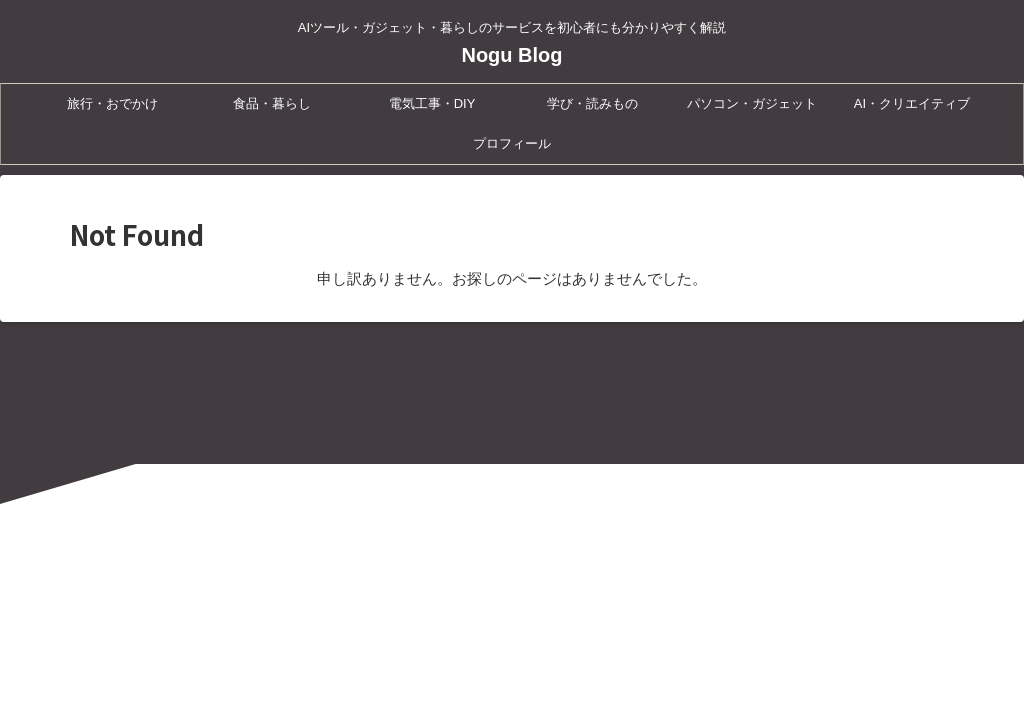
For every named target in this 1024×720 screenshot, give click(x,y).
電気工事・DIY (432, 103)
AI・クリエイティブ (912, 103)
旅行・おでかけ (112, 103)
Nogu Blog (511, 55)
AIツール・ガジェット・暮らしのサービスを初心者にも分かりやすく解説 (511, 626)
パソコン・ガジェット (752, 103)
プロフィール (512, 143)
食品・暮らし (272, 103)
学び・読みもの (592, 103)
